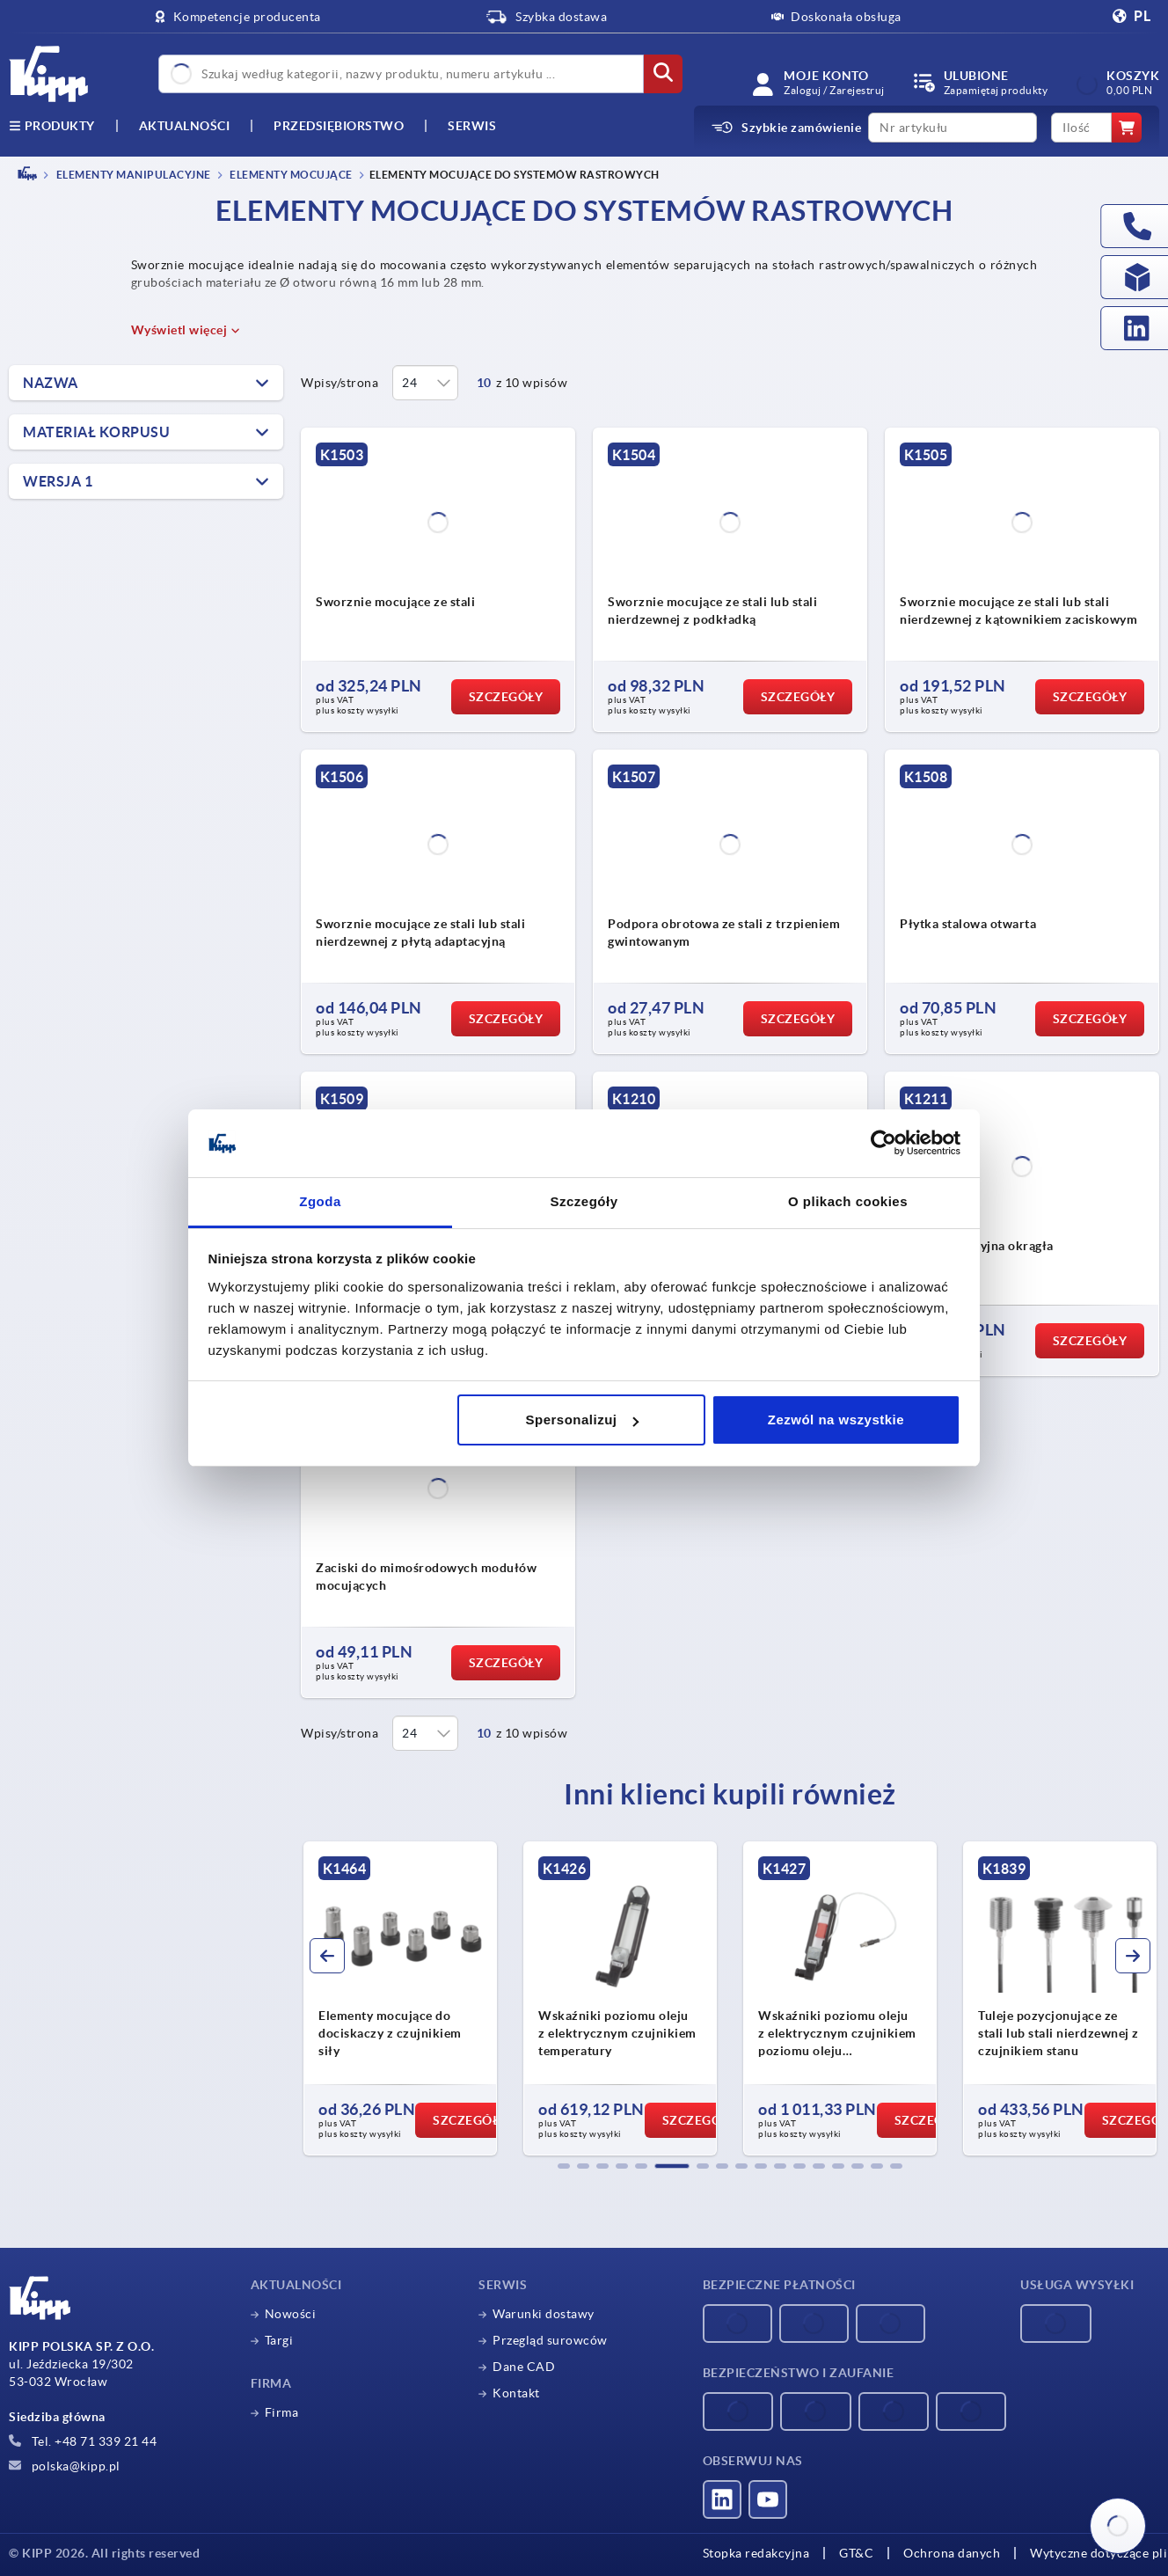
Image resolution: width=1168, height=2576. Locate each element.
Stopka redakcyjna (756, 2553)
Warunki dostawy (544, 2314)
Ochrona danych (951, 2553)
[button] (564, 2166)
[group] (400, 1998)
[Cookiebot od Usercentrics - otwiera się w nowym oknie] (883, 1144)
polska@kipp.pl (64, 2466)
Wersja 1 (57, 481)
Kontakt (516, 2393)
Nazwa (50, 383)
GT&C (856, 2553)
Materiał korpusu (96, 432)
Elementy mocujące (290, 174)
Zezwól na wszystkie (836, 1419)
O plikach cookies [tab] (848, 1201)
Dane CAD (524, 2367)
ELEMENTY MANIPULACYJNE (132, 174)
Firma (282, 2412)
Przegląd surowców (550, 2340)
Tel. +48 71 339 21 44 (83, 2441)
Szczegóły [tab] (583, 1201)
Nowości (291, 2314)
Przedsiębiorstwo (339, 126)
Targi (279, 2340)
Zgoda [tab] (320, 1201)
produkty (52, 126)
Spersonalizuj (582, 1419)
